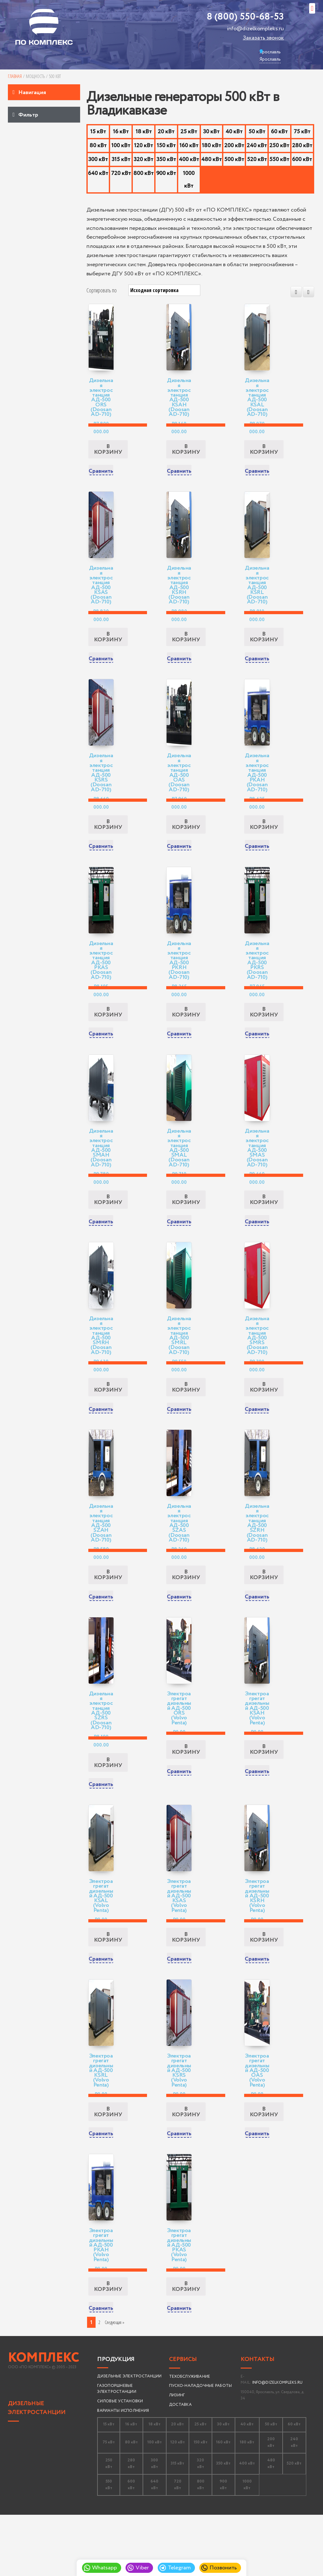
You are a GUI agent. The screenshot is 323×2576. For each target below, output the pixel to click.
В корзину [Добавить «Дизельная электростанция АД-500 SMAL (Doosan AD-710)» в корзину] (186, 1228)
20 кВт (166, 132)
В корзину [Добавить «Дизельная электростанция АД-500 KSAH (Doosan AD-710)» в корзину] (186, 455)
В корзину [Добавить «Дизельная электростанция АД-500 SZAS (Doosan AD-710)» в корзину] (186, 1614)
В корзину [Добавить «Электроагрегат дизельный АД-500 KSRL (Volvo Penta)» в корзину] (108, 2167)
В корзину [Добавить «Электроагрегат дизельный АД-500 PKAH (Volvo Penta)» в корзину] (108, 2347)
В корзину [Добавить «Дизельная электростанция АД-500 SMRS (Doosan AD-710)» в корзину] (264, 1421)
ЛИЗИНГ (177, 2456)
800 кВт (143, 173)
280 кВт (302, 145)
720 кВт (121, 173)
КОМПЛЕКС (43, 2418)
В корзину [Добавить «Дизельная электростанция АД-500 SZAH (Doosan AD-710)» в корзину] (108, 1614)
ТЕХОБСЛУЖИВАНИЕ (189, 2437)
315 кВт (121, 159)
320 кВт (143, 159)
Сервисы (183, 2420)
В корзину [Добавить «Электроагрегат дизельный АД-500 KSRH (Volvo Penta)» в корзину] (264, 1987)
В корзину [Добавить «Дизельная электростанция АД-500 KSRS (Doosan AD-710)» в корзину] (108, 841)
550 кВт (279, 159)
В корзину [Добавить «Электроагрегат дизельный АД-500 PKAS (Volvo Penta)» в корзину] (186, 2347)
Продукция (115, 2420)
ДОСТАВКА (180, 2465)
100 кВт (120, 145)
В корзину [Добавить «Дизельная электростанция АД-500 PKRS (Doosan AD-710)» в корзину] (264, 1034)
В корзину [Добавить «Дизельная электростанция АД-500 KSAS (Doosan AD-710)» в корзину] (108, 648)
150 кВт (166, 145)
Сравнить (100, 477)
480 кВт (211, 159)
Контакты (257, 2420)
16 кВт (121, 132)
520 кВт (257, 159)
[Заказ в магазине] (164, 290)
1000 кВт (189, 179)
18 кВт (144, 132)
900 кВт (166, 173)
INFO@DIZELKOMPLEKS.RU (277, 2443)
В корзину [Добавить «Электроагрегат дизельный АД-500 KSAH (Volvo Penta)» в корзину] (264, 1794)
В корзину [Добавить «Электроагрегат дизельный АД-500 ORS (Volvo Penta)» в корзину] (186, 1794)
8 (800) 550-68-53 (245, 17)
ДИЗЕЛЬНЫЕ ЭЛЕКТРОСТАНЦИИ (36, 2468)
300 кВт (98, 159)
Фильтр (28, 115)
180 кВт (211, 145)
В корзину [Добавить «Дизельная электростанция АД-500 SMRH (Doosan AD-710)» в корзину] (108, 1421)
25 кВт (188, 132)
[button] (312, 8)
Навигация (32, 92)
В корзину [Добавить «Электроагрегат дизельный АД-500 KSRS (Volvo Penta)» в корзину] (186, 2167)
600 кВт (302, 159)
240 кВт (257, 145)
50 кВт (257, 132)
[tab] (44, 92)
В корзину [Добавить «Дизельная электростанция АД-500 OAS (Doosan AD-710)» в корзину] (186, 841)
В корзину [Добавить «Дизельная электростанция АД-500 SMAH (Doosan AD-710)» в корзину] (108, 1228)
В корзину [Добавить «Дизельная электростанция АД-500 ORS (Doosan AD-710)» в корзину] (108, 455)
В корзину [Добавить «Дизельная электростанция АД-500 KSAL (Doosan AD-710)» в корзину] (264, 455)
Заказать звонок (263, 38)
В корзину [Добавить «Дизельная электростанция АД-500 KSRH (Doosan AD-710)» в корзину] (186, 648)
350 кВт (166, 159)
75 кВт (302, 132)
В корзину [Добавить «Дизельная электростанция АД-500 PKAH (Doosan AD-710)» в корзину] (264, 841)
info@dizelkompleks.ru (255, 29)
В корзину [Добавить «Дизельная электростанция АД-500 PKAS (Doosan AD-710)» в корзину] (108, 1034)
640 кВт (98, 173)
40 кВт (234, 132)
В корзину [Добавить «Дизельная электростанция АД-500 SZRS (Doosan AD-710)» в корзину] (108, 1807)
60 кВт (279, 132)
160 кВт (188, 145)
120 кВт (143, 145)
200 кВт (234, 145)
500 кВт (234, 159)
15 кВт (98, 132)
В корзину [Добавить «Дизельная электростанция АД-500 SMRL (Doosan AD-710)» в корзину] (186, 1421)
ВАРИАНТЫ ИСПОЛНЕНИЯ (123, 2471)
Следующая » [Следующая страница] (114, 2383)
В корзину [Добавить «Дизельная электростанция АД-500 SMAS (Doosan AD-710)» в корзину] (264, 1228)
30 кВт (211, 132)
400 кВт (189, 159)
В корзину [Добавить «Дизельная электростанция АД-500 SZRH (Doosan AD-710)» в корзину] (264, 1614)
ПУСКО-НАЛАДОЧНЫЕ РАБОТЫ (200, 2446)
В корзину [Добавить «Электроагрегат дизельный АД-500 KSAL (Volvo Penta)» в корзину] (108, 1987)
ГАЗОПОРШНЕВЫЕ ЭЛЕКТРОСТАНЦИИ (116, 2449)
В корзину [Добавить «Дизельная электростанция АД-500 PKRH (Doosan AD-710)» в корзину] (186, 1034)
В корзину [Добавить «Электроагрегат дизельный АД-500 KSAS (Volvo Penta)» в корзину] (186, 1987)
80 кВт (98, 145)
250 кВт (279, 145)
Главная (15, 76)
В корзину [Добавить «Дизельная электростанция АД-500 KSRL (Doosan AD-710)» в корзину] (264, 648)
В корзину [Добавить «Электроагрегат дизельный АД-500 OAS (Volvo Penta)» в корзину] (264, 2167)
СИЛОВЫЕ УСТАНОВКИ (120, 2462)
